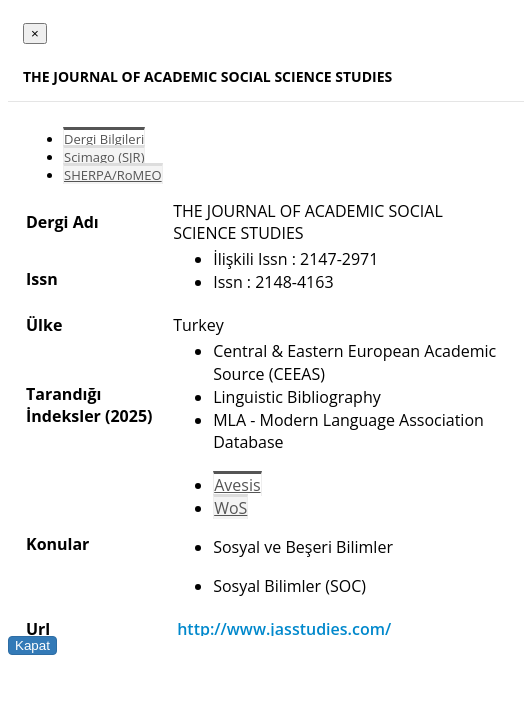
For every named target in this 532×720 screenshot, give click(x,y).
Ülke (44, 325)
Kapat (32, 645)
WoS (230, 508)
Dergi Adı (62, 222)
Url (38, 629)
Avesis (237, 485)
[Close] (35, 33)
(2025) (128, 416)
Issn (42, 279)
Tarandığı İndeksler (63, 405)
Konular (57, 544)
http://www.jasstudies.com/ (284, 629)
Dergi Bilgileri (104, 139)
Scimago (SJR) (104, 157)
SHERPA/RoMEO (113, 175)
